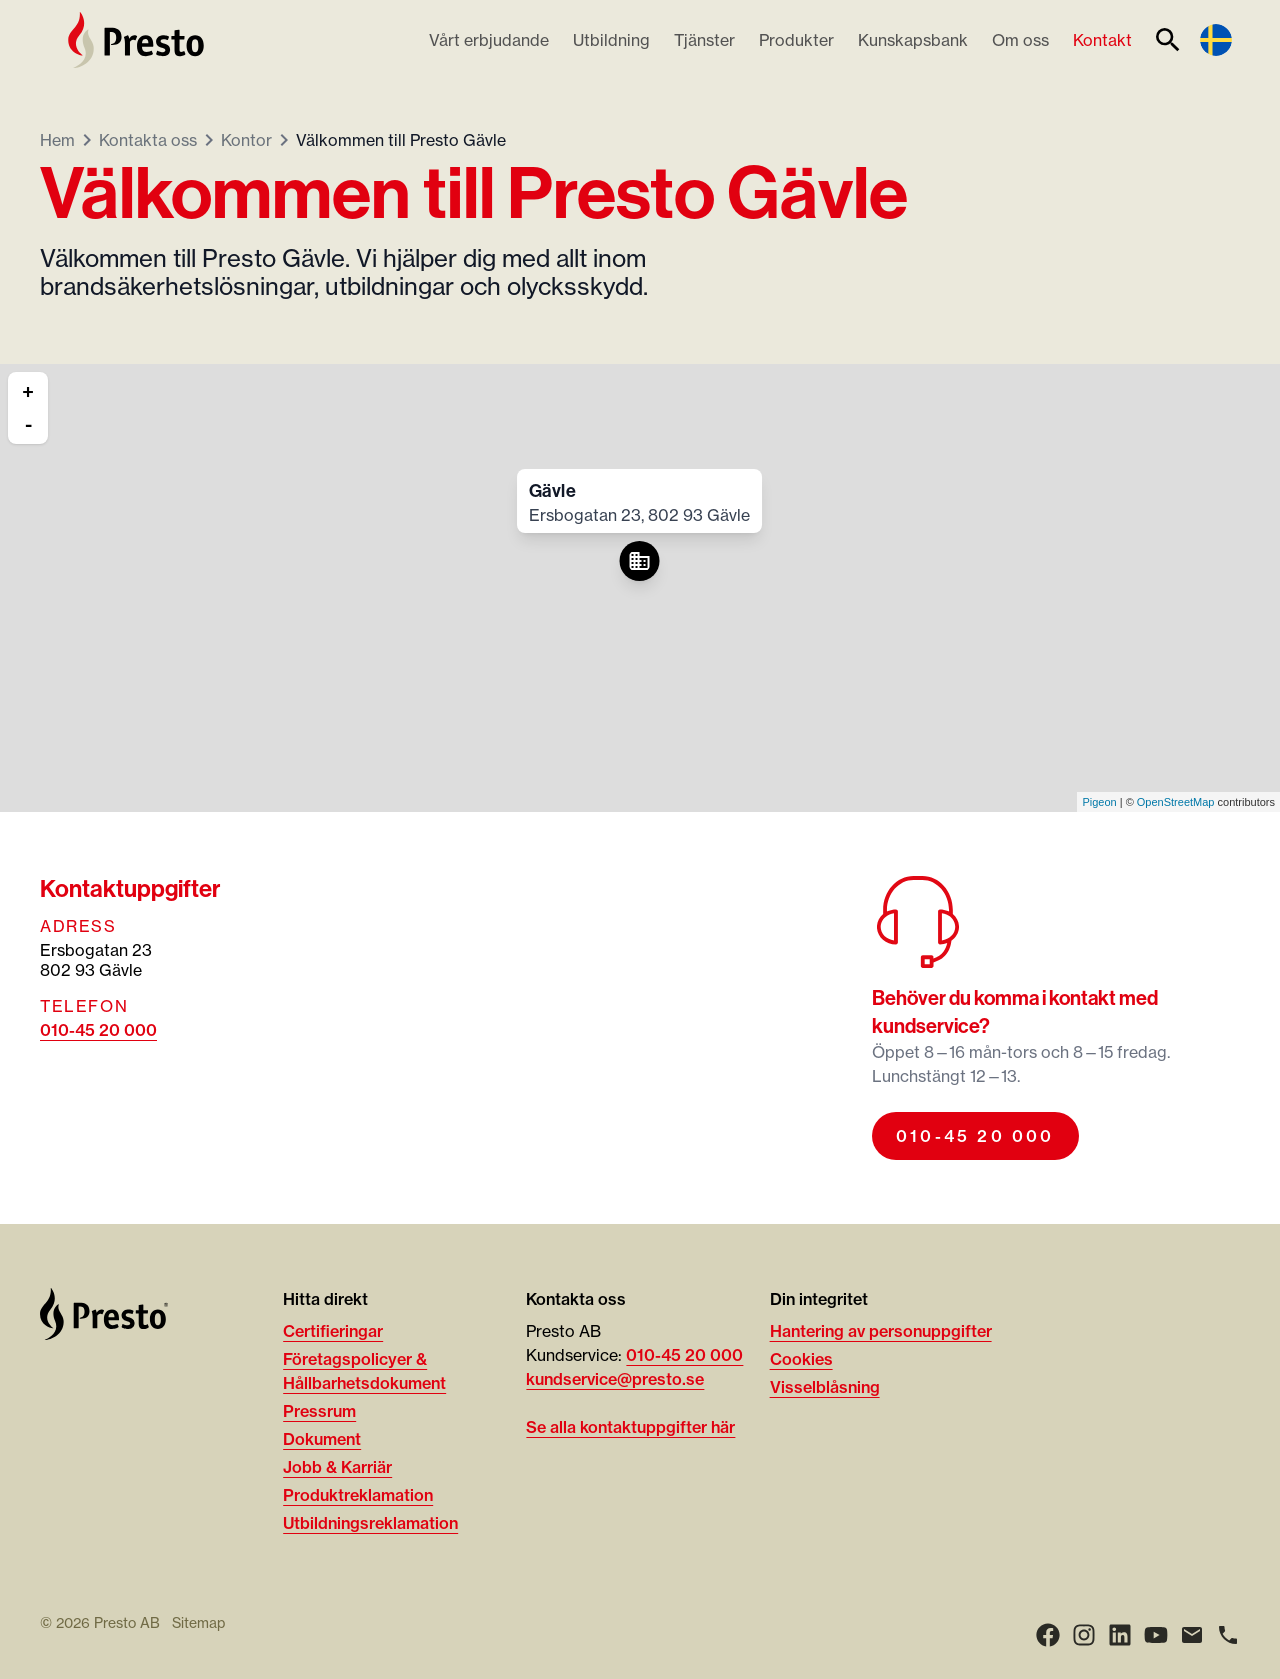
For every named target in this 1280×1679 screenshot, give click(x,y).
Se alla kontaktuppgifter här (630, 1427)
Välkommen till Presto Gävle (401, 140)
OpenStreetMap (1176, 802)
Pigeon (1099, 802)
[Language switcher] (1216, 40)
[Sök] (1168, 40)
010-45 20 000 (98, 1030)
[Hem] (136, 40)
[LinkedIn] (1120, 1635)
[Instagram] (1084, 1635)
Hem (57, 140)
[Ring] (1228, 1635)
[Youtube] (1156, 1635)
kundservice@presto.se (615, 1379)
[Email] (1192, 1635)
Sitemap (198, 1623)
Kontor (246, 140)
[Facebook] (1048, 1635)
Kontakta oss (148, 140)
